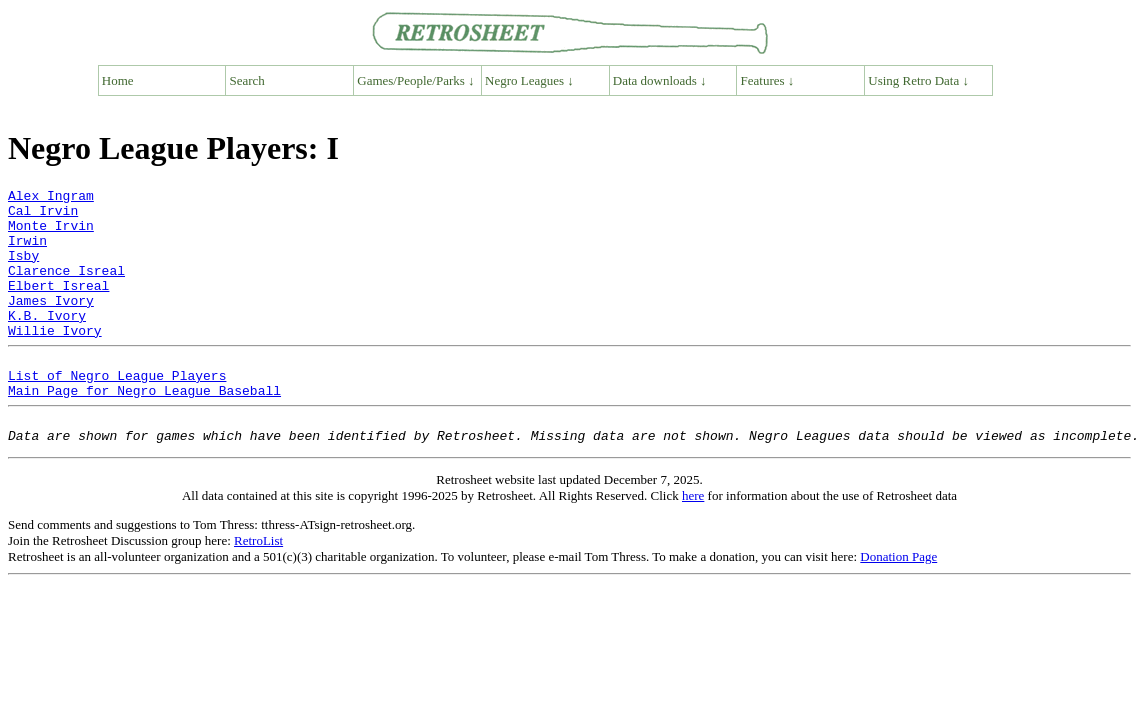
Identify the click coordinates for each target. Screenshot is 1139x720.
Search (247, 80)
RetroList (258, 585)
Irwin (27, 252)
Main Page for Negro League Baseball (144, 429)
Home (118, 80)
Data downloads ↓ (660, 80)
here (693, 540)
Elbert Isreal (58, 306)
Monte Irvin (51, 234)
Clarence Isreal (66, 288)
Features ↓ (768, 80)
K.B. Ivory (47, 342)
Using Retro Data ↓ (918, 80)
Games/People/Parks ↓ (415, 80)
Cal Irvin (43, 216)
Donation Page (898, 601)
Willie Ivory (55, 360)
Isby (23, 270)
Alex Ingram (51, 198)
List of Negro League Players (117, 411)
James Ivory (51, 324)
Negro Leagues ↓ (529, 80)
